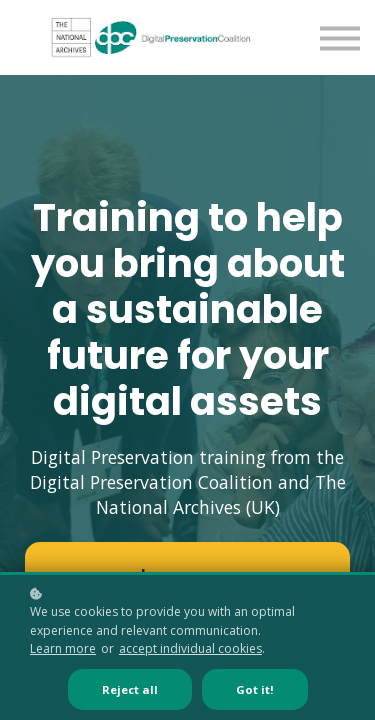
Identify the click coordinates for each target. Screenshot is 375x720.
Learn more (63, 648)
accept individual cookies (190, 648)
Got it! (255, 689)
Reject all (130, 689)
